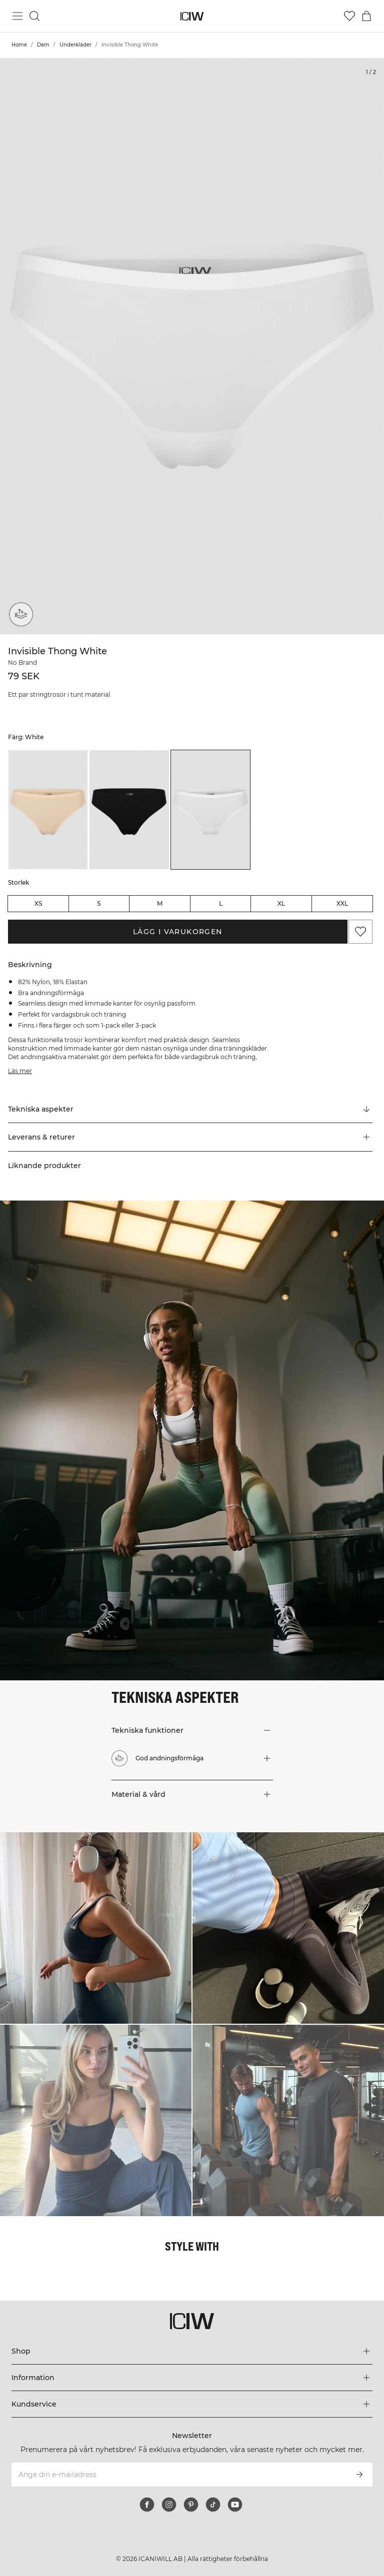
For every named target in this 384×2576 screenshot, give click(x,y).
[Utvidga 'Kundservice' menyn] (192, 2404)
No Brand (22, 662)
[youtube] (235, 2505)
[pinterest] (191, 2505)
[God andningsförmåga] (21, 614)
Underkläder (76, 44)
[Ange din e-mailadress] (178, 2475)
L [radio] (220, 903)
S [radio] (98, 903)
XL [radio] (281, 903)
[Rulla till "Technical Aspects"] (190, 1109)
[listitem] (48, 810)
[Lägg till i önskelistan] (360, 932)
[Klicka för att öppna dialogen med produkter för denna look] (96, 1928)
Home (19, 44)
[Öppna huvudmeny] (17, 15)
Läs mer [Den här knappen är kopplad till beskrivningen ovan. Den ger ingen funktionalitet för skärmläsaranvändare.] (20, 1071)
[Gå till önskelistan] (349, 15)
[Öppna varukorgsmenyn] (366, 15)
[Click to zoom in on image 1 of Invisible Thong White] (192, 346)
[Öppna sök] (34, 15)
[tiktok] (213, 2505)
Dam (43, 44)
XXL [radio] (342, 903)
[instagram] (169, 2505)
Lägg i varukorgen (177, 931)
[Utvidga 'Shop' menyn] (192, 2351)
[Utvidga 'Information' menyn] (192, 2378)
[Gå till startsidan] (192, 16)
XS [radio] (38, 903)
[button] (190, 1137)
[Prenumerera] (360, 2475)
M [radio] (159, 903)
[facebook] (147, 2505)
